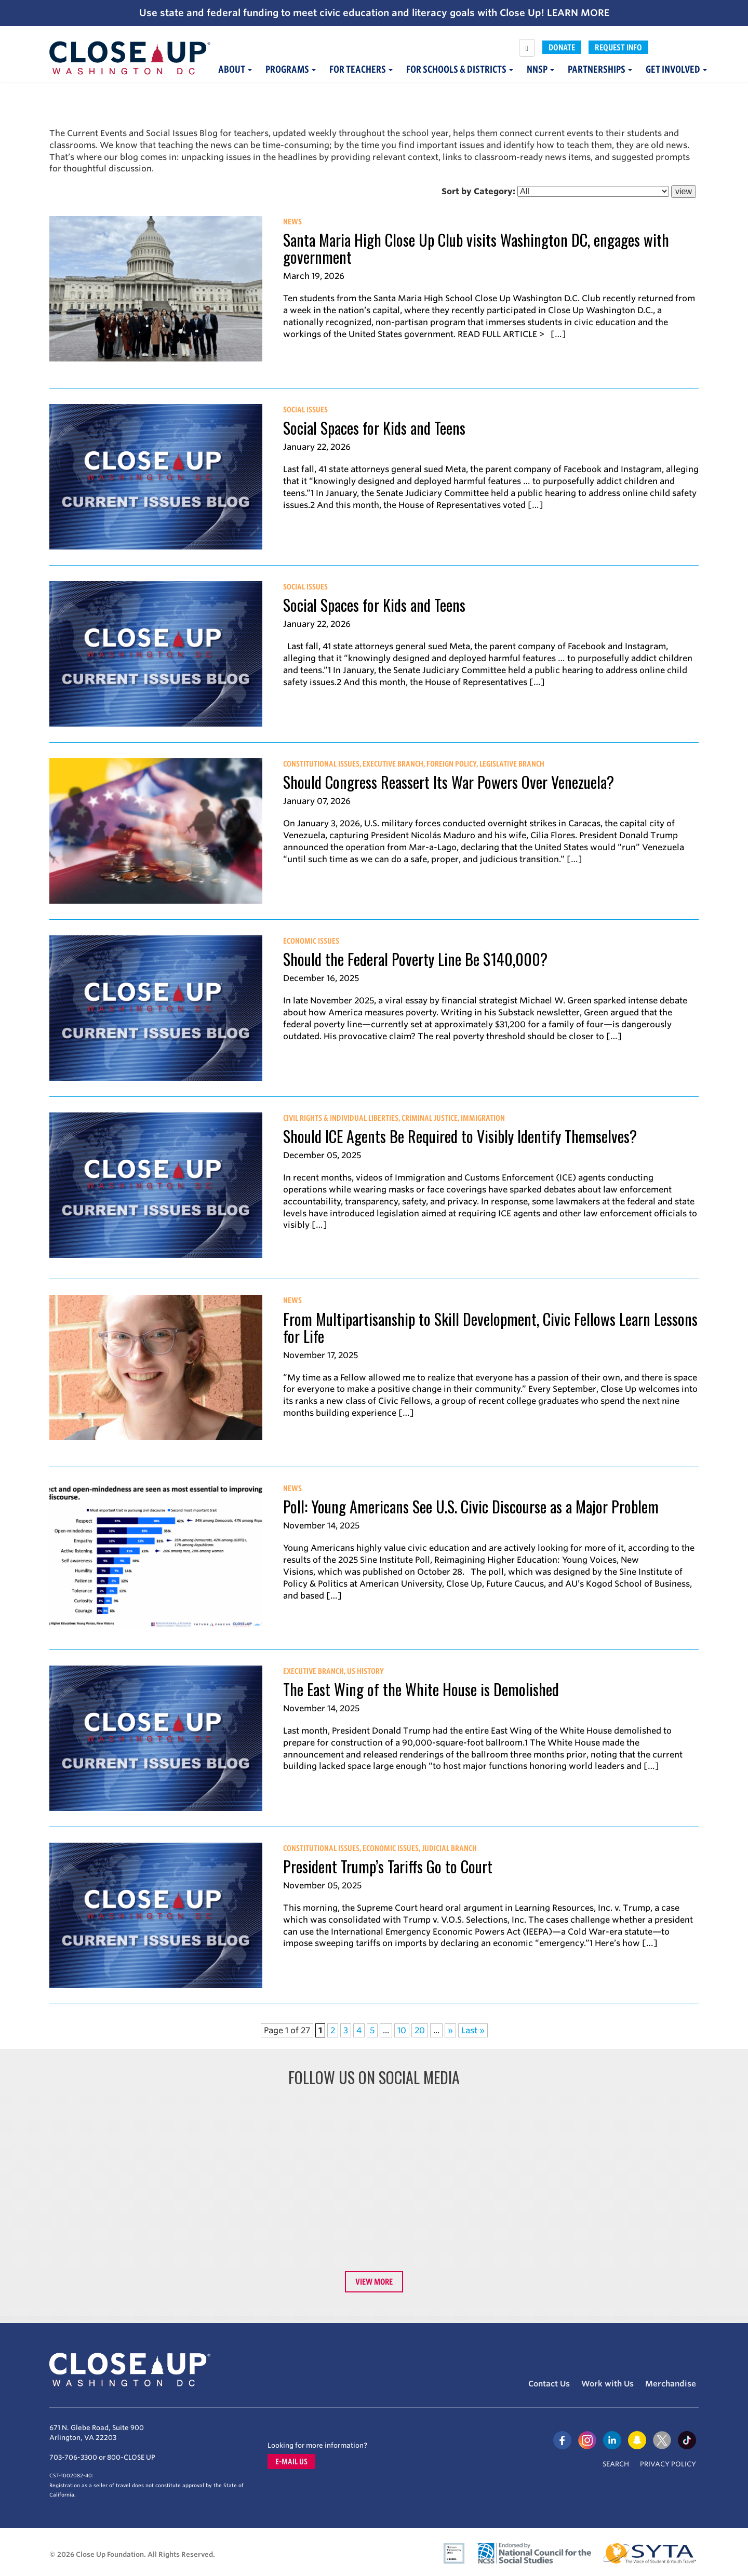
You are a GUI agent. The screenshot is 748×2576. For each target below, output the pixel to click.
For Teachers (361, 69)
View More (374, 2281)
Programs (290, 69)
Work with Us (607, 2384)
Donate (562, 47)
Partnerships (600, 69)
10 (401, 2030)
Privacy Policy (668, 2463)
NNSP (540, 69)
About (235, 69)
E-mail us (291, 2461)
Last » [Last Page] (473, 2030)
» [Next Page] (450, 2030)
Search (616, 2463)
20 (420, 2030)
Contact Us (549, 2384)
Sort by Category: (478, 191)
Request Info (618, 47)
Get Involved (676, 69)
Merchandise (670, 2384)
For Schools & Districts (459, 69)
